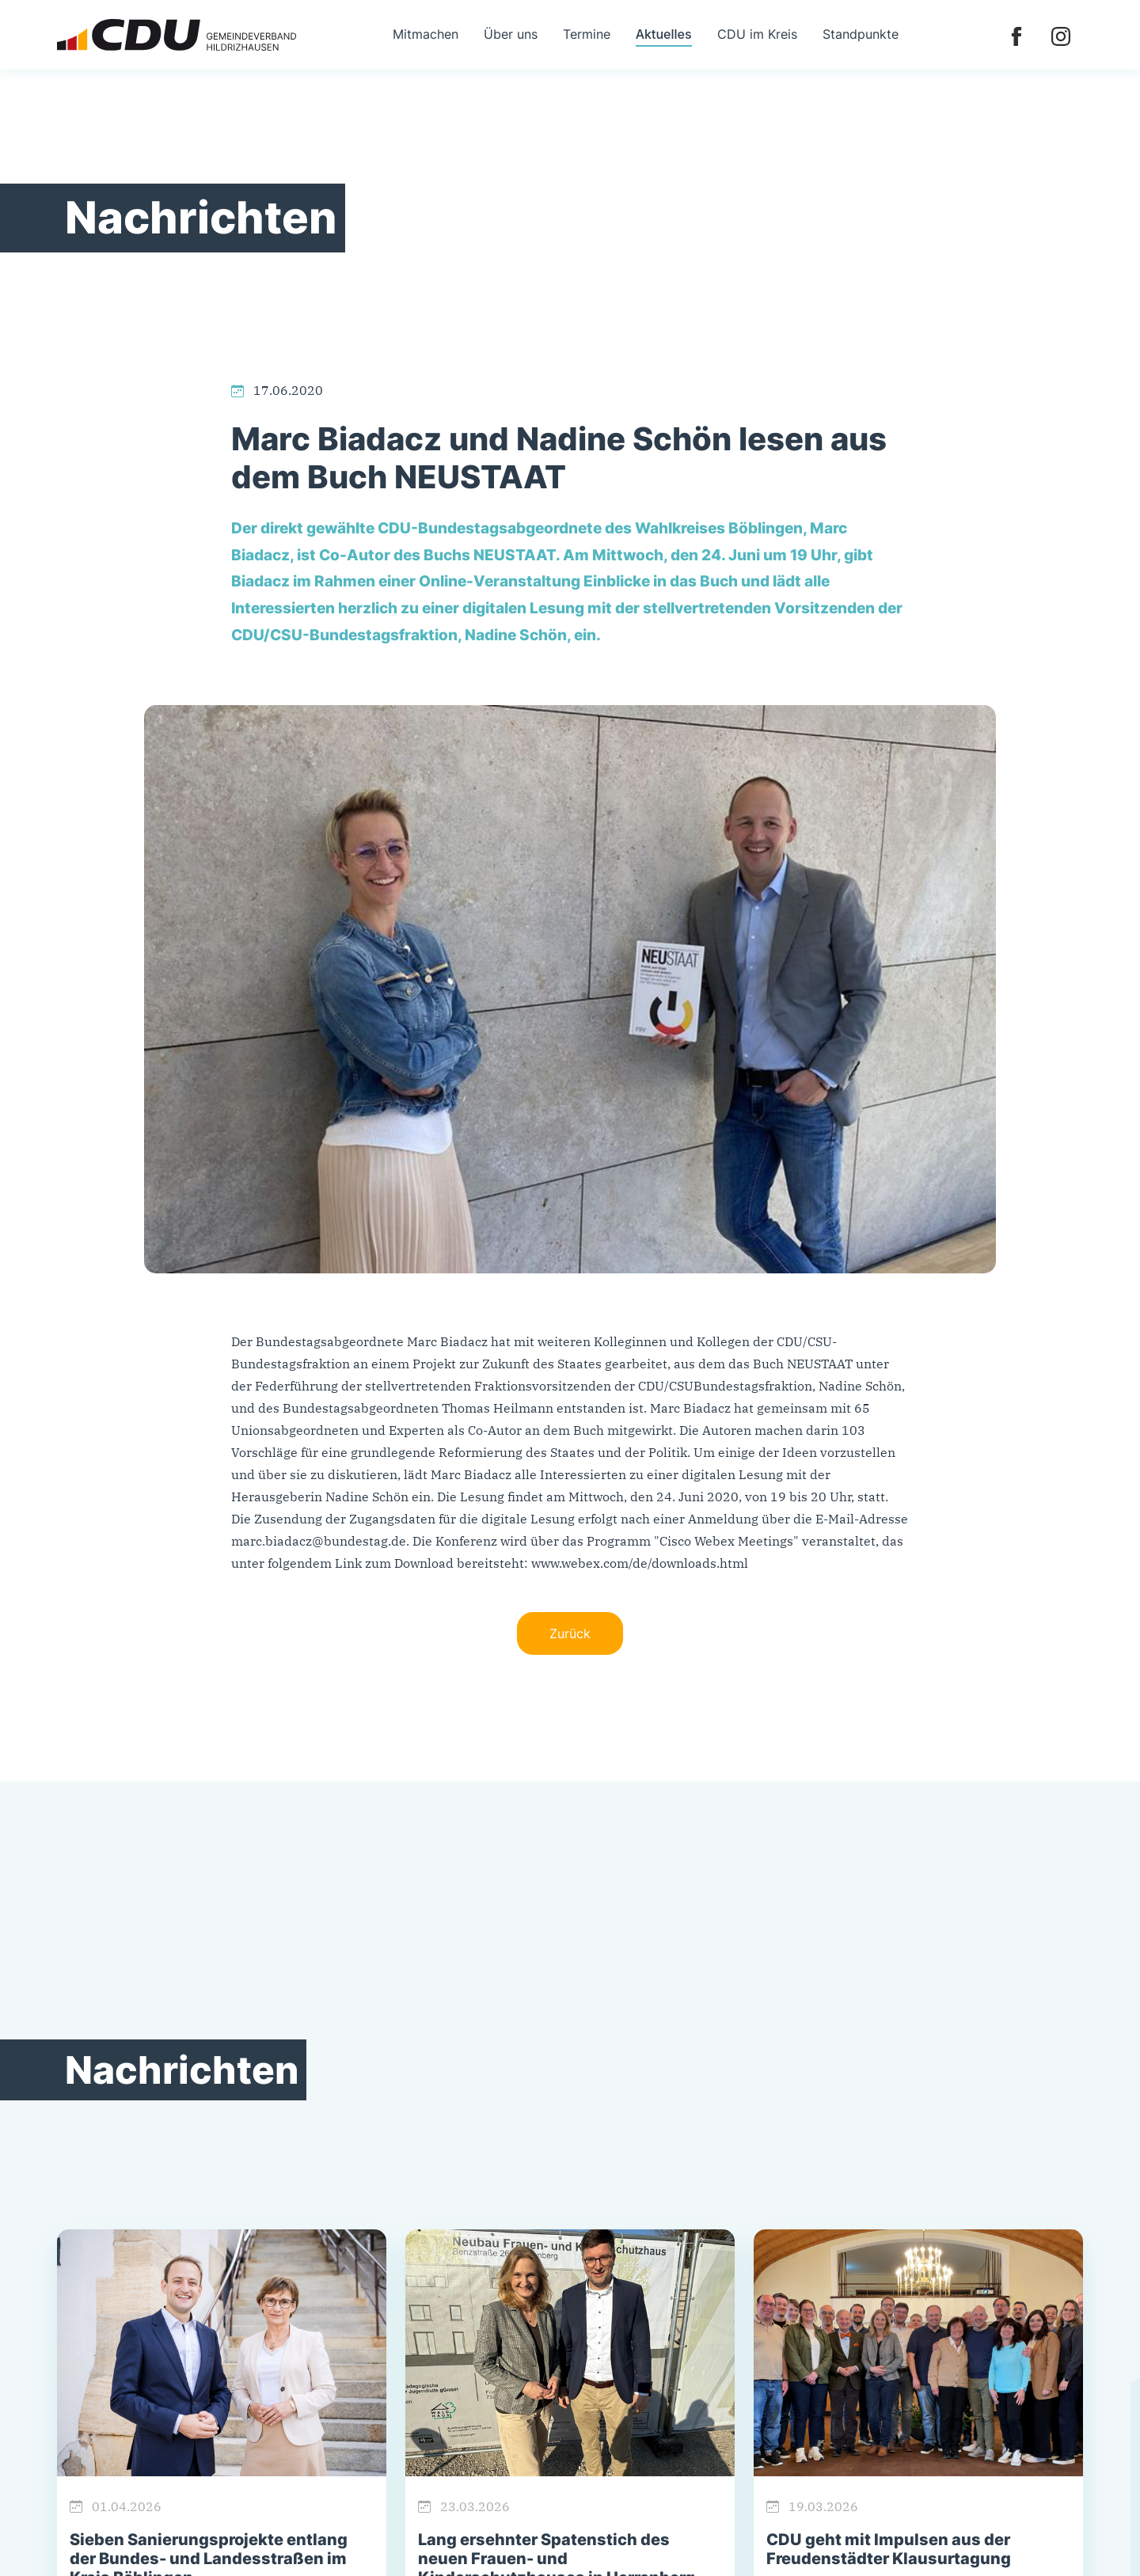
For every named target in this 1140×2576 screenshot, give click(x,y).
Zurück (570, 1633)
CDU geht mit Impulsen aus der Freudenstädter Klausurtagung (888, 2549)
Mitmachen (425, 34)
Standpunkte (861, 34)
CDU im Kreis (757, 34)
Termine (586, 34)
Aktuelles (664, 34)
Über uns (511, 34)
